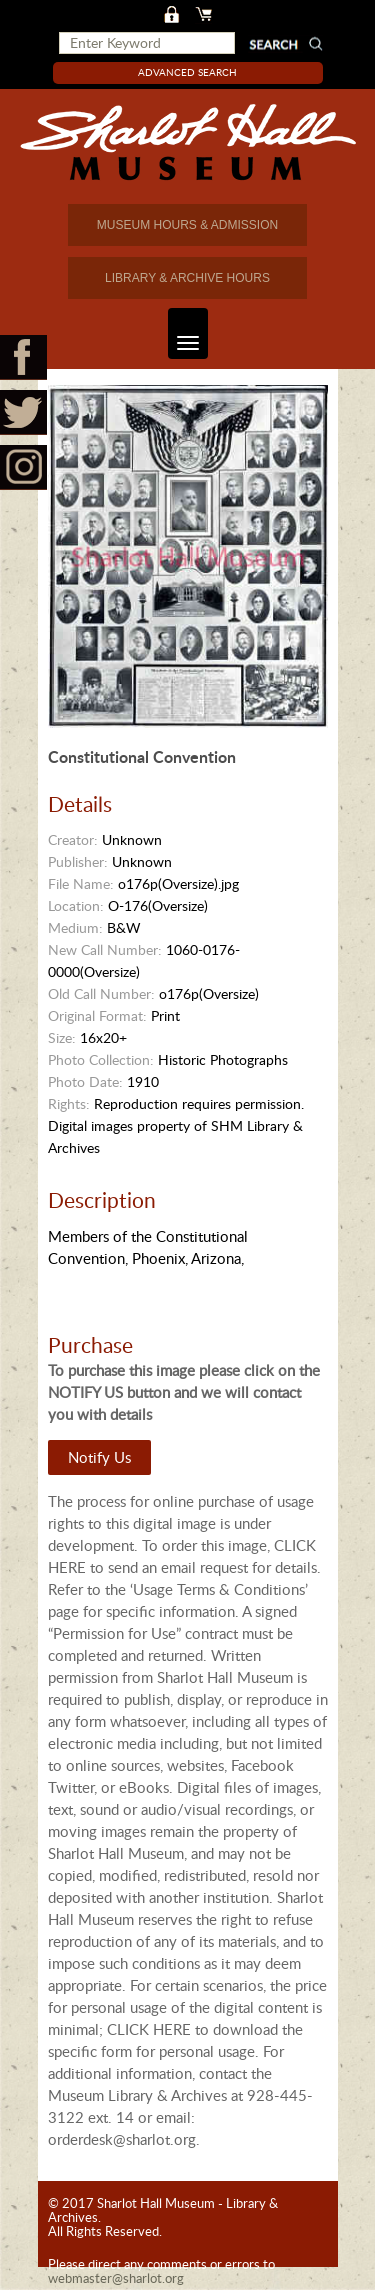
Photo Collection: (101, 1059)
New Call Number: (105, 949)
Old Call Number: (101, 993)
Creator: (73, 839)
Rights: (69, 1103)
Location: (76, 905)
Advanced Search (187, 72)
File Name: (81, 883)
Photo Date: (85, 1081)
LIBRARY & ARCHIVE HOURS (187, 278)
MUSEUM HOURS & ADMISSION (187, 225)
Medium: (75, 927)
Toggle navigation (183, 333)
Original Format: (97, 1015)
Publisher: (78, 861)
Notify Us (99, 1457)
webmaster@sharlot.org (116, 2278)
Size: (62, 1037)
